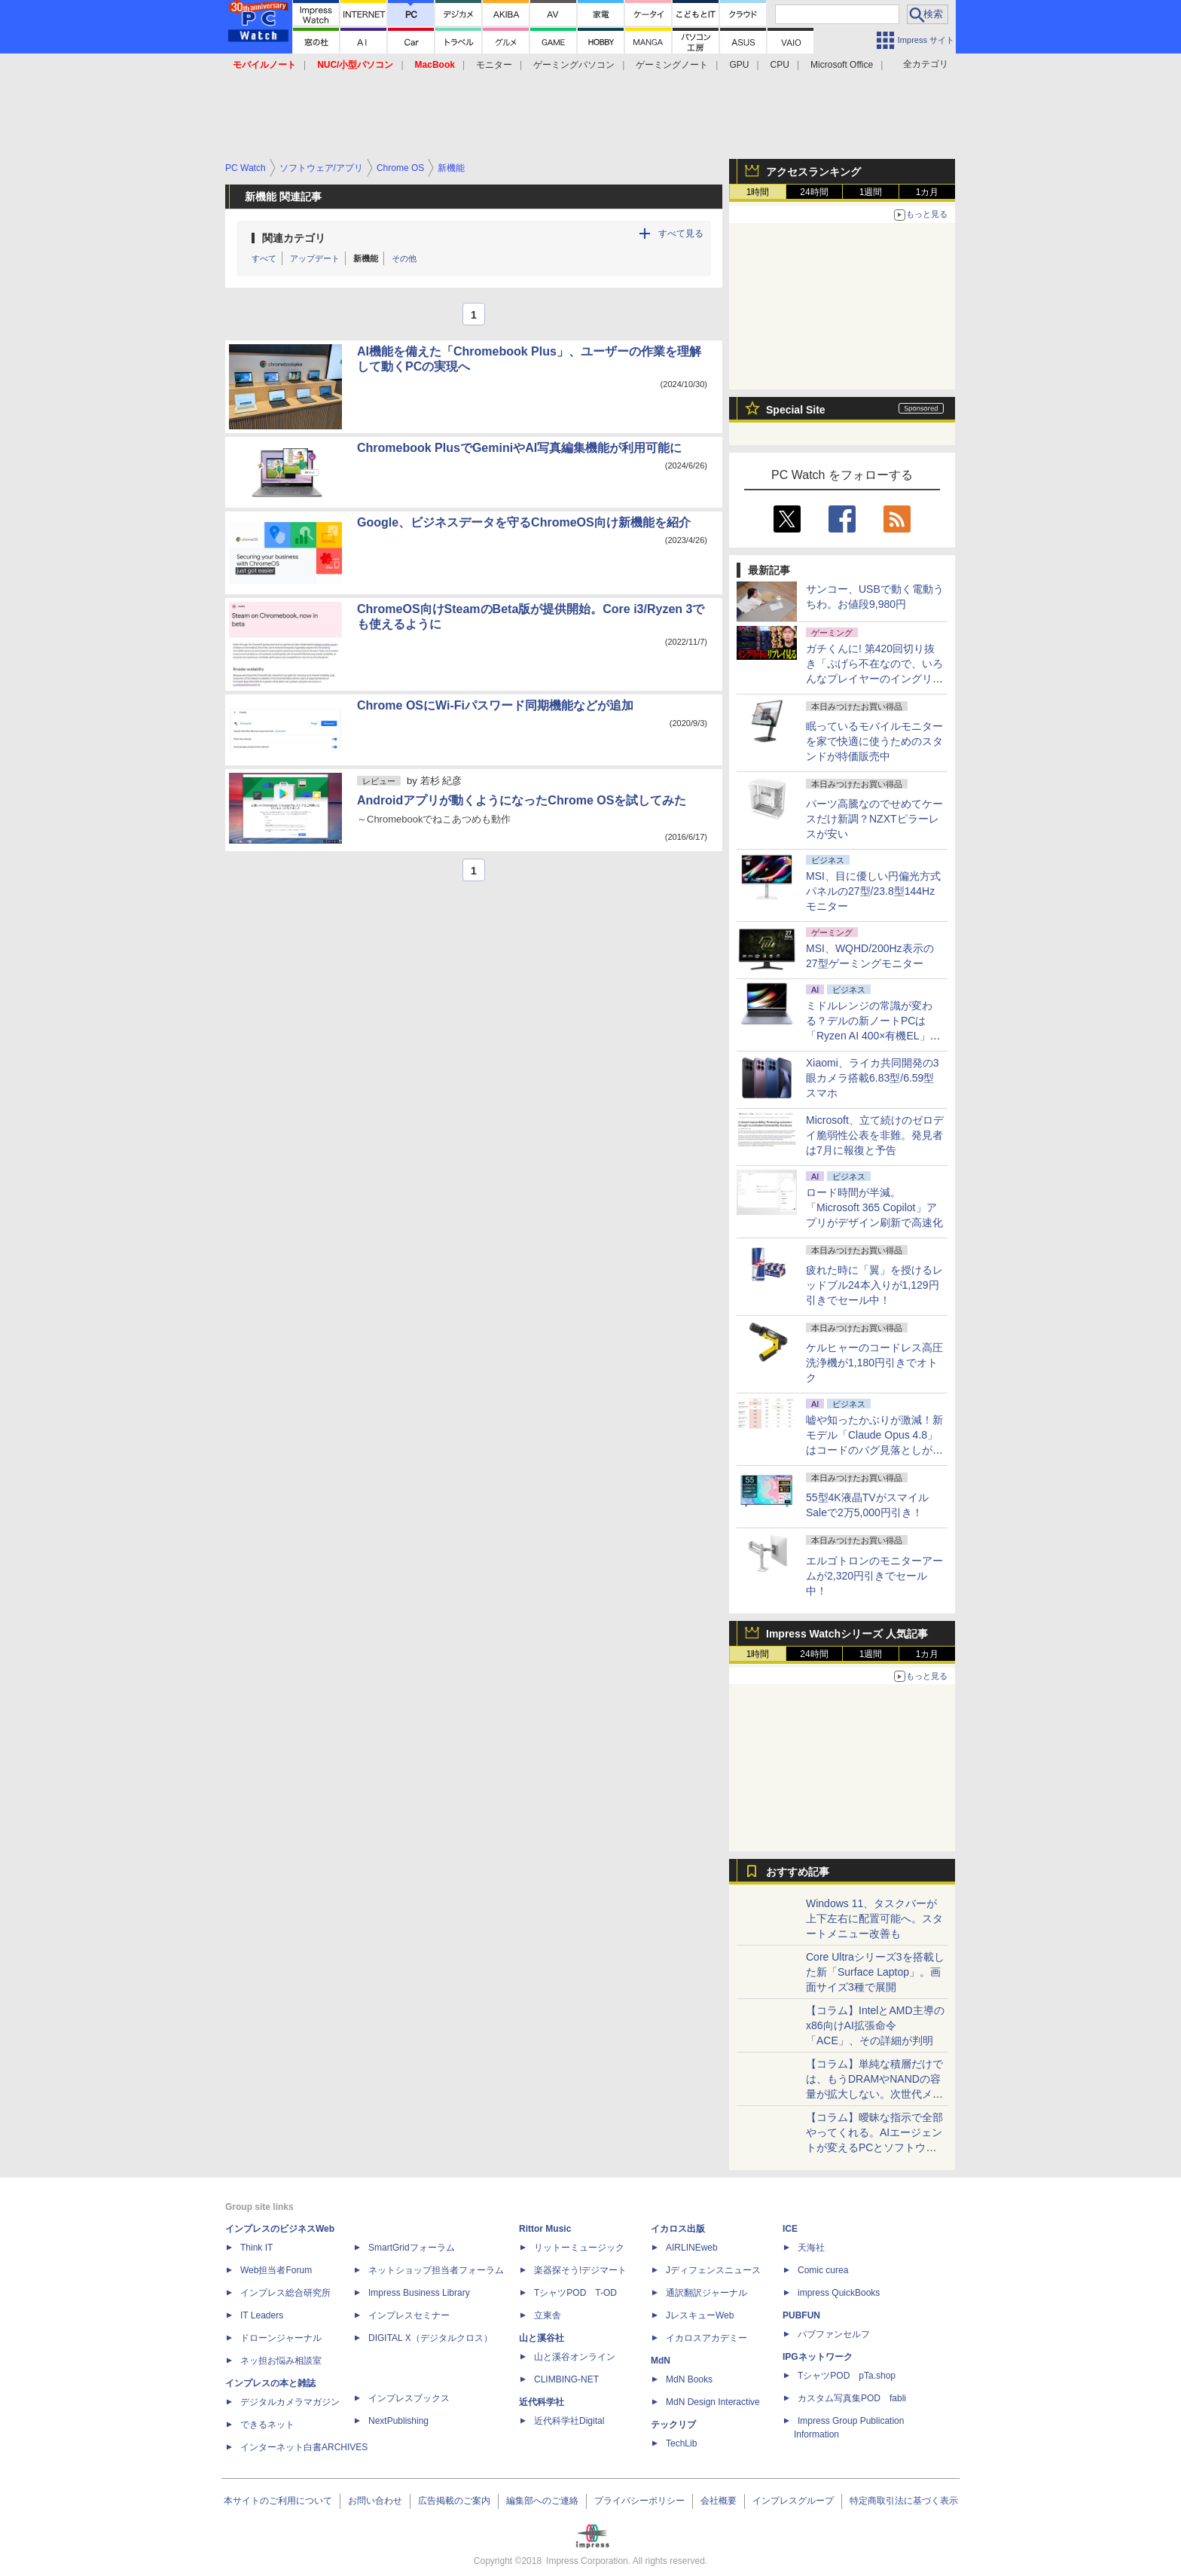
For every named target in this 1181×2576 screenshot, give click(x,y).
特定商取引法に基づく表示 (904, 2500)
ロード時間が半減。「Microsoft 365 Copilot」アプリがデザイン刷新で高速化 (874, 1207)
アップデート (315, 258)
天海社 (811, 2247)
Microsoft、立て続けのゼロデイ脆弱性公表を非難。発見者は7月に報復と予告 (875, 1135)
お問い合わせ (375, 2500)
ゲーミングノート (672, 65)
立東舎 (547, 2315)
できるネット (267, 2424)
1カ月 (927, 192)
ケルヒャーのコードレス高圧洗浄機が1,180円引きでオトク (874, 1362)
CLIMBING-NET (566, 2379)
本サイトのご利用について (278, 2500)
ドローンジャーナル (281, 2338)
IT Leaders (261, 2315)
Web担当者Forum (276, 2270)
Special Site (795, 410)
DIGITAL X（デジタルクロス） (430, 2338)
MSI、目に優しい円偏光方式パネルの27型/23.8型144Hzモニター (873, 891)
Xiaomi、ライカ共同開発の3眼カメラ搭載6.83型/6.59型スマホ (872, 1078)
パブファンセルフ (834, 2334)
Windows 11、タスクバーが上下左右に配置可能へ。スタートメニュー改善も (874, 1918)
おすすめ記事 (797, 1872)
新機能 (365, 258)
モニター (494, 65)
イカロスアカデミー (706, 2338)
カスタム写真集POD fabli (852, 2398)
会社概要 (718, 2500)
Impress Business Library (419, 2293)
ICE (790, 2228)
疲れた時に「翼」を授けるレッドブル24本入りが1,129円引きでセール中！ (874, 1285)
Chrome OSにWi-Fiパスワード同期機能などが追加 (495, 705)
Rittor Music (545, 2228)
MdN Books (689, 2379)
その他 (404, 258)
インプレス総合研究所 (285, 2293)
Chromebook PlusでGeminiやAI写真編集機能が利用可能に (519, 447)
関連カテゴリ (293, 238)
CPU (780, 65)
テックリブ (673, 2424)
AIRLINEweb (692, 2247)
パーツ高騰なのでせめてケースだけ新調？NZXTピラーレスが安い (874, 819)
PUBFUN (801, 2315)
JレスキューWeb (700, 2315)
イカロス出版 (678, 2228)
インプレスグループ (793, 2500)
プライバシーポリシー (639, 2500)
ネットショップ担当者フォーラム (436, 2270)
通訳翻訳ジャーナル (706, 2293)
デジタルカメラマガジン (290, 2402)
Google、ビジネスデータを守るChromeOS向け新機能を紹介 (524, 522)
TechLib (681, 2443)
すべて (264, 258)
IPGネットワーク (818, 2357)
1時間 (758, 192)
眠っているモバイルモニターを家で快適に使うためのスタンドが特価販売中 (874, 741)
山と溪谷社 (541, 2338)
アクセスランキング (813, 172)
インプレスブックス (409, 2398)
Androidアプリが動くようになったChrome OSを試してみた (521, 800)
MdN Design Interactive (713, 2402)
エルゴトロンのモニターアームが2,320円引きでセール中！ (874, 1576)
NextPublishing (398, 2421)
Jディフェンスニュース (713, 2270)
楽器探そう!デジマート (580, 2270)
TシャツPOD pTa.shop (847, 2375)
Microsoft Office (841, 65)
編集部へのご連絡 (542, 2500)
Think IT (256, 2247)
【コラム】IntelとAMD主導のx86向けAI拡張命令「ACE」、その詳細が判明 (875, 2025)
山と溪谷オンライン (574, 2357)
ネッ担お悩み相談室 (281, 2360)
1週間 (871, 192)
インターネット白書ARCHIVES (304, 2447)
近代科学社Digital (569, 2421)
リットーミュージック (579, 2247)
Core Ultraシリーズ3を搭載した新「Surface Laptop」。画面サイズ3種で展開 (875, 1972)
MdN (660, 2360)
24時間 (814, 192)
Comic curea (823, 2270)
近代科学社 (541, 2402)
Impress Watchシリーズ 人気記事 (847, 1634)
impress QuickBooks (839, 2293)
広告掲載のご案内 (454, 2500)
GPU (739, 65)
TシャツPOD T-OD (575, 2293)
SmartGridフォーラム (411, 2247)
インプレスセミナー (409, 2315)
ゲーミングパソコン (574, 65)
